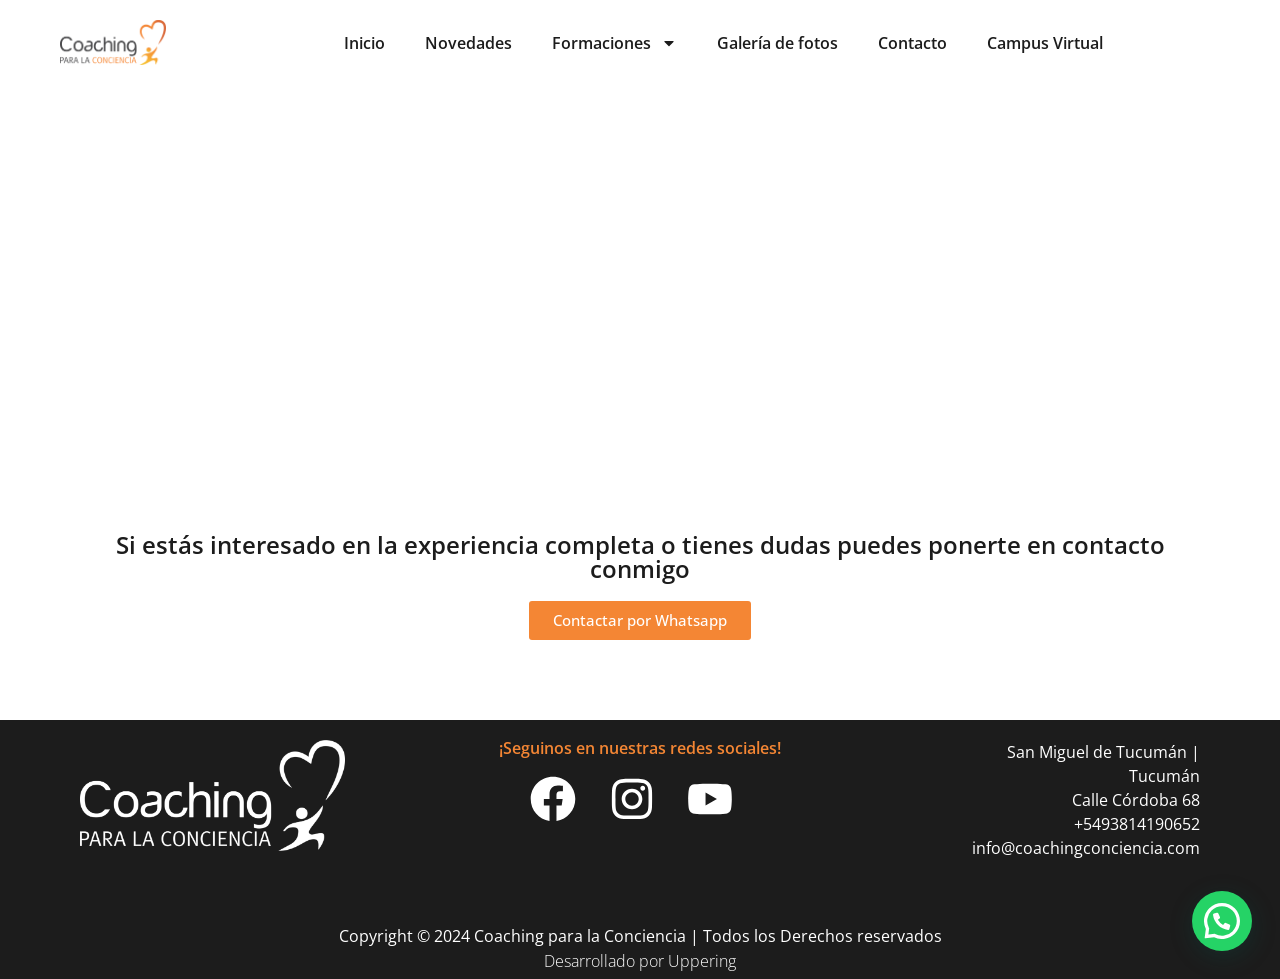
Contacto (912, 43)
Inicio (364, 43)
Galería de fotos (777, 43)
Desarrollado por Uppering (640, 961)
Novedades (468, 43)
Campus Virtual (1045, 43)
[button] (1222, 921)
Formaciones (614, 43)
